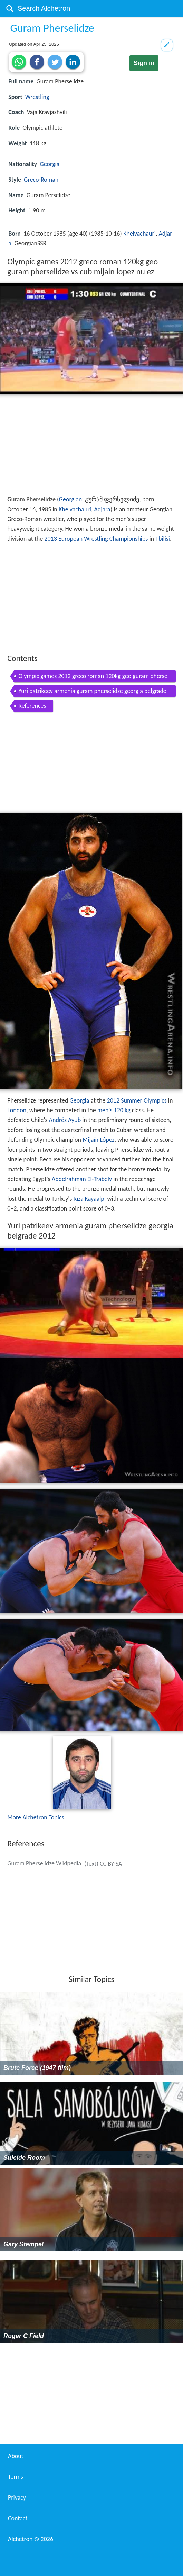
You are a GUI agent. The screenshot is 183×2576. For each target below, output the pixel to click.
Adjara (102, 509)
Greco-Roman (41, 179)
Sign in (144, 63)
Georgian (70, 499)
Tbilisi (162, 538)
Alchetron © (30, 2539)
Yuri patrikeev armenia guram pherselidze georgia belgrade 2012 (92, 692)
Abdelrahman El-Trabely (82, 1179)
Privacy (17, 2497)
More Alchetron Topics (35, 1817)
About (15, 2456)
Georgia (49, 164)
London (16, 1110)
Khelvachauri (139, 233)
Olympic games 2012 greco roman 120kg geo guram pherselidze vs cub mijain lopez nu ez (92, 677)
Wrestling (37, 97)
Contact (17, 2518)
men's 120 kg (114, 1110)
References (32, 706)
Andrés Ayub (65, 1120)
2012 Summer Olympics (137, 1100)
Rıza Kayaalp (88, 1199)
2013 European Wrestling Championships (96, 538)
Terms (15, 2477)
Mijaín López (99, 1139)
